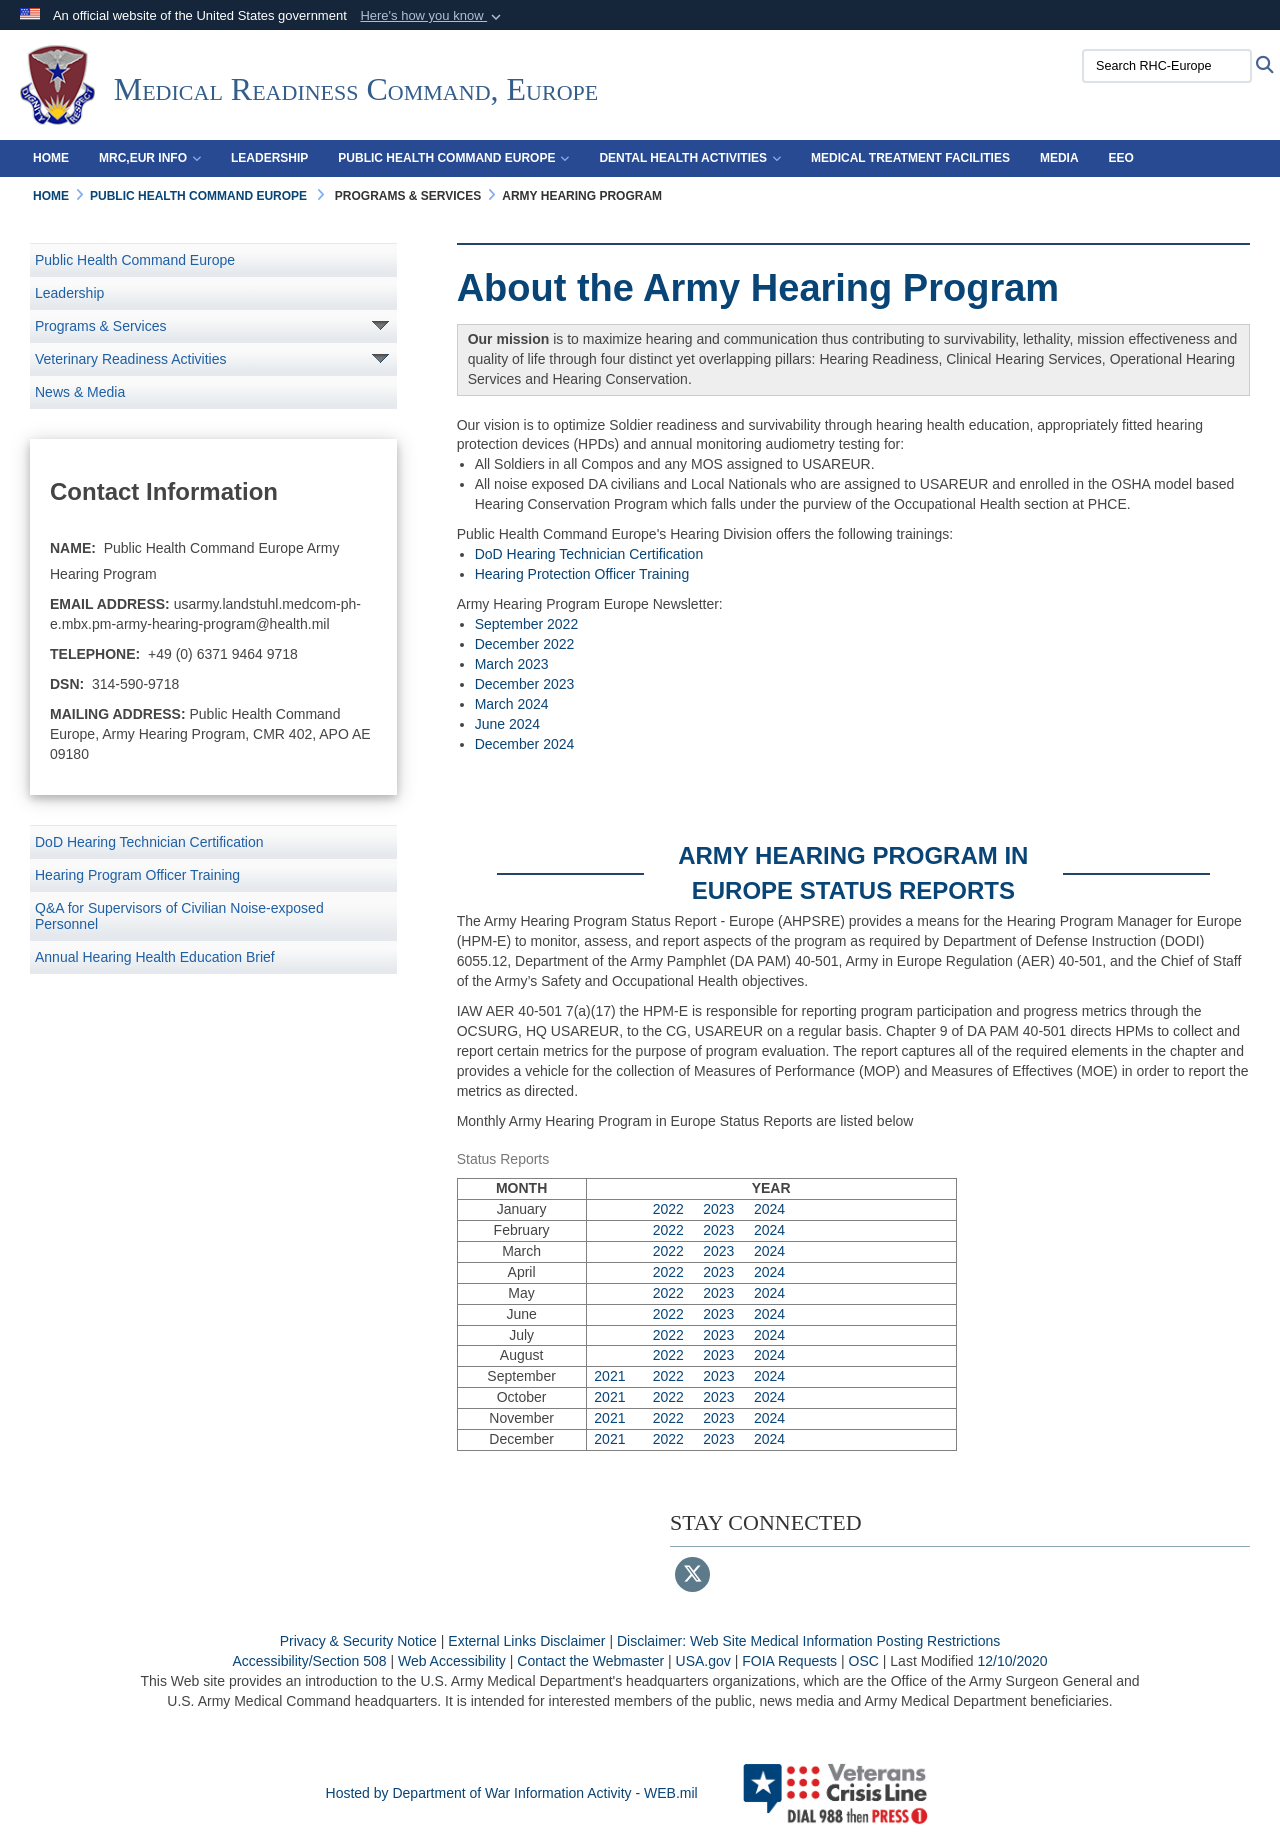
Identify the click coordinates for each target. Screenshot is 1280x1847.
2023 (718, 1209)
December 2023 (525, 684)
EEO (1121, 158)
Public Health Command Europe (453, 158)
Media (1059, 158)
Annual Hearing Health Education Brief (155, 957)
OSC (864, 1661)
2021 (609, 1376)
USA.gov (703, 1661)
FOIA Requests (789, 1661)
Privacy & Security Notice (358, 1641)
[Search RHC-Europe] (1167, 66)
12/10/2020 (1012, 1661)
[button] (432, 16)
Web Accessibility (452, 1661)
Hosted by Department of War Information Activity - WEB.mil (512, 1793)
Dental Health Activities (690, 158)
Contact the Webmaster (590, 1661)
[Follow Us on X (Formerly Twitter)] (692, 1576)
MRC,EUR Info (150, 158)
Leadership (269, 158)
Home (51, 158)
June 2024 (507, 724)
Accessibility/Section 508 (309, 1661)
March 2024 (512, 704)
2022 (668, 1209)
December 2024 (525, 744)
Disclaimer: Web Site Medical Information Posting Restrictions (808, 1641)
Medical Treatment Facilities (910, 158)
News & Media (80, 392)
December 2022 (525, 644)
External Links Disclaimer (526, 1641)
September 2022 (527, 624)
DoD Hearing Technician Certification (149, 842)
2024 (769, 1209)
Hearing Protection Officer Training (582, 574)
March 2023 (512, 664)
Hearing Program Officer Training (137, 875)
